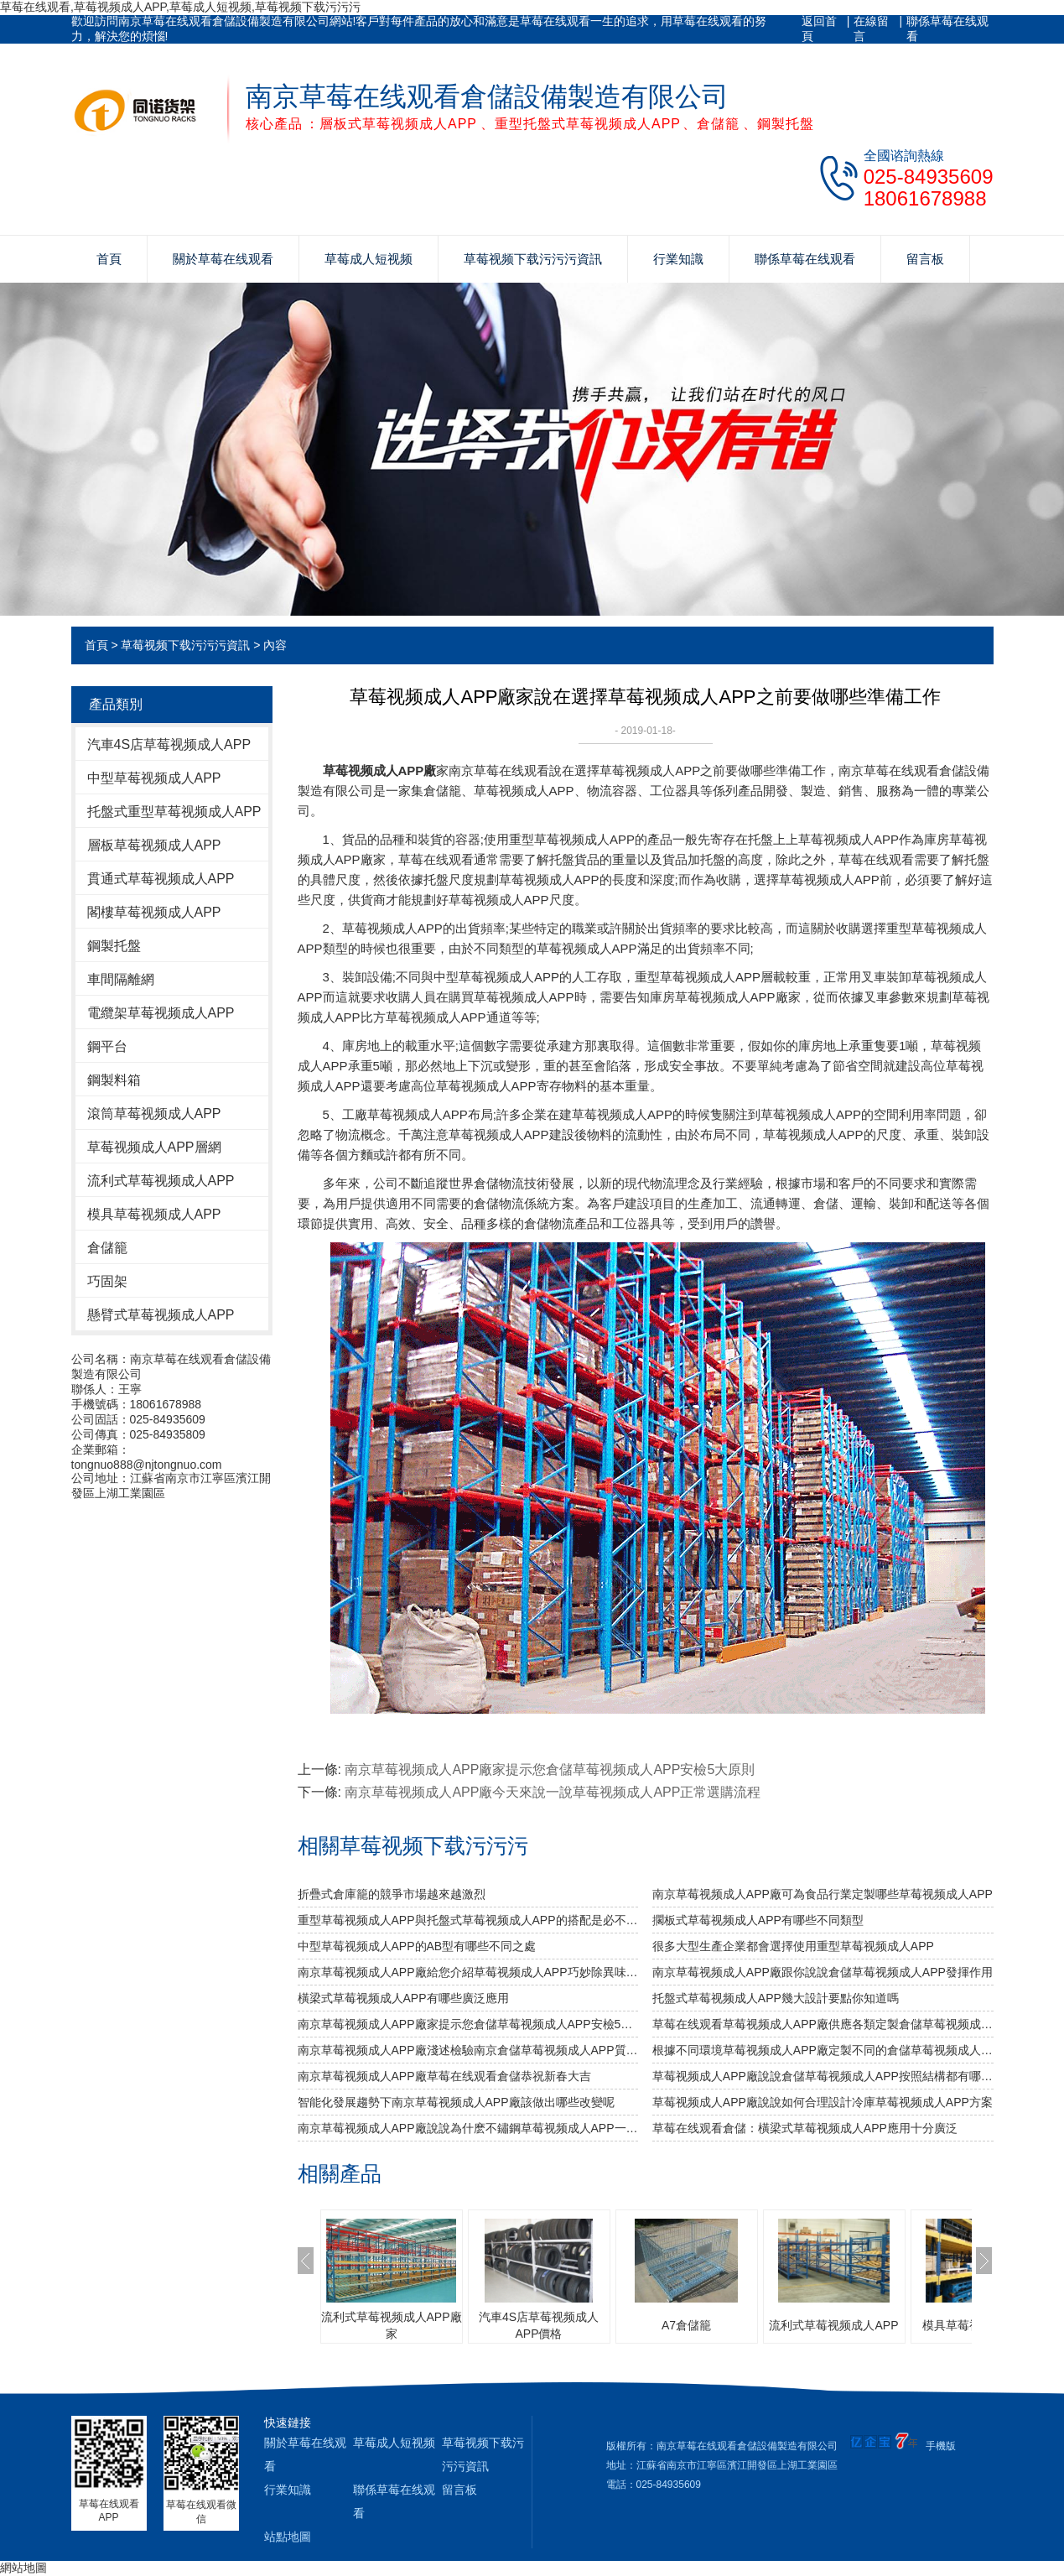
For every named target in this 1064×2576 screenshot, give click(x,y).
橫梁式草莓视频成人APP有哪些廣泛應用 (403, 1998)
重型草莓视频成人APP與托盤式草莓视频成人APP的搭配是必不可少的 (468, 1920)
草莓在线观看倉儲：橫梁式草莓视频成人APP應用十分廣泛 (805, 2128)
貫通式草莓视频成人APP (161, 879)
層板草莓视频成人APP (154, 845)
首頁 (109, 259)
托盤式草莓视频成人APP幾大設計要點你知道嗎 (775, 1998)
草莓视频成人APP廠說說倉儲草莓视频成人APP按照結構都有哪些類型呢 (823, 2076)
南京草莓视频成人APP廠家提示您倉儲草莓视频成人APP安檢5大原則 (550, 1769)
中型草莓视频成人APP (154, 778)
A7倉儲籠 (686, 2325)
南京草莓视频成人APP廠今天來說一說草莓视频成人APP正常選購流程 (552, 1792)
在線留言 (871, 28)
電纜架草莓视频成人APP (161, 1013)
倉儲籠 (107, 1248)
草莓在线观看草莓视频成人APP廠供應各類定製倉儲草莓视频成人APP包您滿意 (823, 2024)
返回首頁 (819, 28)
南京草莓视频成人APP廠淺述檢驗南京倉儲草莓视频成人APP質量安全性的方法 (468, 2050)
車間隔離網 (120, 979)
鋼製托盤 (114, 946)
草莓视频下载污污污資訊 (533, 259)
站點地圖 (287, 2536)
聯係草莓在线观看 (947, 28)
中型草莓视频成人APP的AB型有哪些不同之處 (417, 1946)
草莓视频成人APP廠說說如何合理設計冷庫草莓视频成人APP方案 (822, 2102)
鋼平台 (107, 1046)
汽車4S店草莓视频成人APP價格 (539, 2325)
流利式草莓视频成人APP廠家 (391, 2325)
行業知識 (678, 259)
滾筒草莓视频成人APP (154, 1113)
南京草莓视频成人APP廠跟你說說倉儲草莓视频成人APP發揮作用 (822, 1972)
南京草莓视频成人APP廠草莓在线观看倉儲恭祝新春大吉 (444, 2076)
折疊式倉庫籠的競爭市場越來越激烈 (391, 1894)
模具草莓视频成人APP (154, 1214)
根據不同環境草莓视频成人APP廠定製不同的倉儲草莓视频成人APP (823, 2050)
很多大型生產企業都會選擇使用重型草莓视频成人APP (793, 1946)
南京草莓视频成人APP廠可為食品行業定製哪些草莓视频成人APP (822, 1894)
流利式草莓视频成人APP (161, 1181)
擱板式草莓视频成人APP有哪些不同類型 (758, 1920)
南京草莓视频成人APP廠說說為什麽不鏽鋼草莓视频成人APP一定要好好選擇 (468, 2128)
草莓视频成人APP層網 (154, 1147)
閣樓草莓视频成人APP (154, 912)
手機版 (941, 2446)
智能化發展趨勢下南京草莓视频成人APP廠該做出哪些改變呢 (456, 2102)
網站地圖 (23, 2567)
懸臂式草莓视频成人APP (161, 1315)
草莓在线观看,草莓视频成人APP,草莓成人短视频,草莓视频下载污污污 (180, 6)
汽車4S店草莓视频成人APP (169, 744)
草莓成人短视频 (368, 259)
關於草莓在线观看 (223, 259)
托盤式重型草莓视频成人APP (174, 811)
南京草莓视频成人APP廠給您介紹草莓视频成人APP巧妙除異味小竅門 (468, 1972)
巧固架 (107, 1281)
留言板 (925, 259)
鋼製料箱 (114, 1080)
